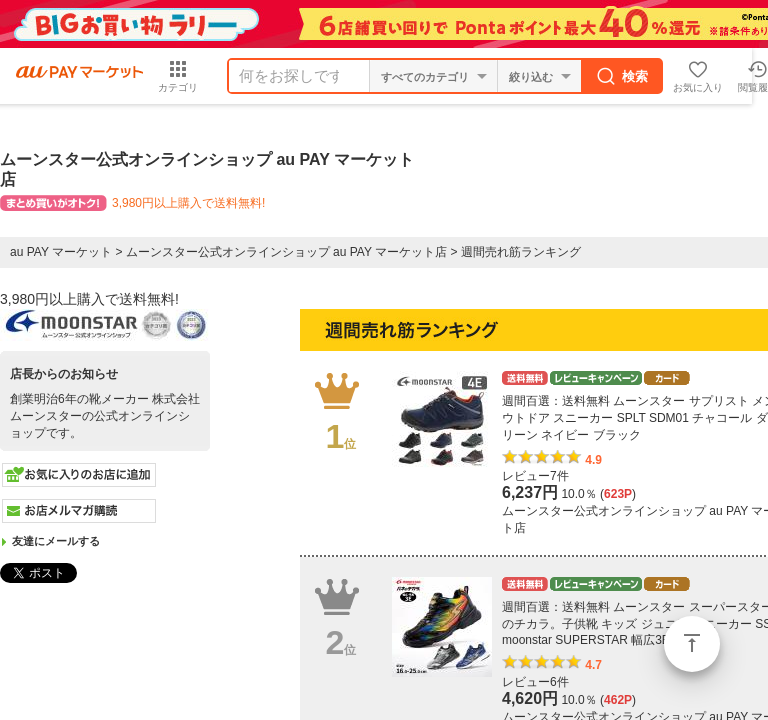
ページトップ (692, 644)
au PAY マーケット (61, 252)
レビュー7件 (535, 476)
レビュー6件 (535, 682)
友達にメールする (56, 541)
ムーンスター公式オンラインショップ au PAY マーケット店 (286, 252)
